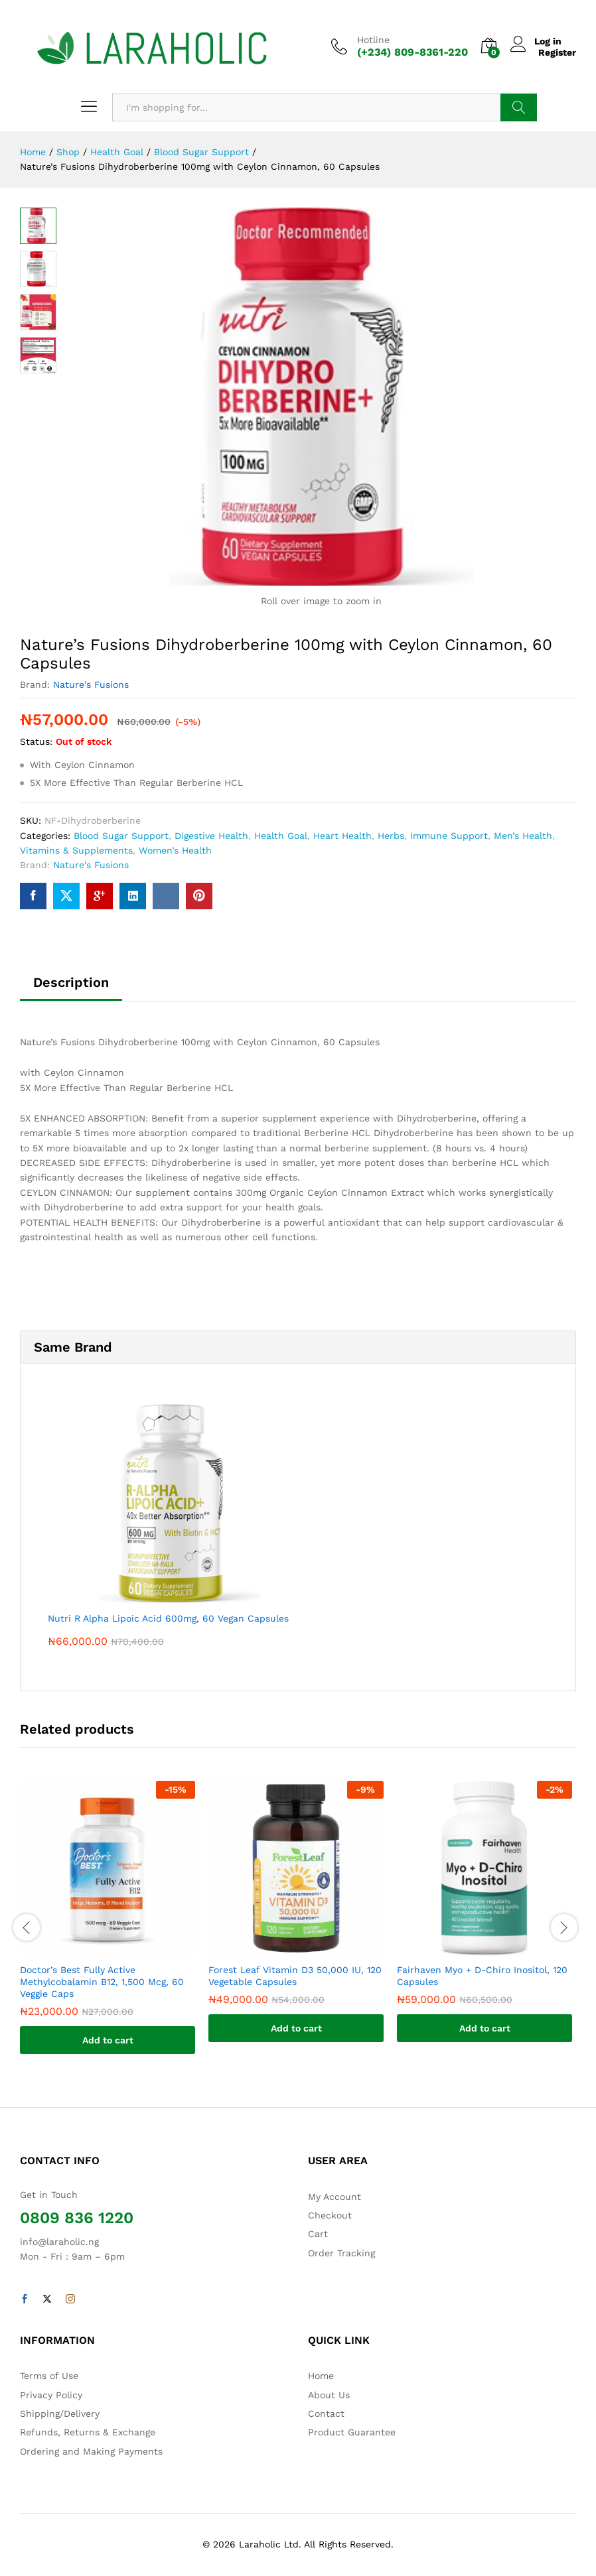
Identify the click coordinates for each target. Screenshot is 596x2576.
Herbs (391, 835)
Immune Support (449, 835)
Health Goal (280, 835)
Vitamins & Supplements (76, 850)
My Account (334, 2196)
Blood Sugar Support (121, 835)
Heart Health (342, 835)
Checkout (330, 2215)
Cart (318, 2233)
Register (557, 51)
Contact (326, 2413)
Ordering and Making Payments (91, 2451)
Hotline (373, 39)
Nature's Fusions (91, 684)
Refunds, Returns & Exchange (87, 2432)
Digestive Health (211, 835)
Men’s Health (523, 835)
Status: (36, 741)
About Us (329, 2395)
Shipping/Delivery (60, 2413)
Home (321, 2375)
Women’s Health (175, 850)
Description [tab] (71, 982)
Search (518, 107)
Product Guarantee (352, 2432)
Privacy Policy (51, 2395)
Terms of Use (49, 2375)
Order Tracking (341, 2253)
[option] (107, 1928)
